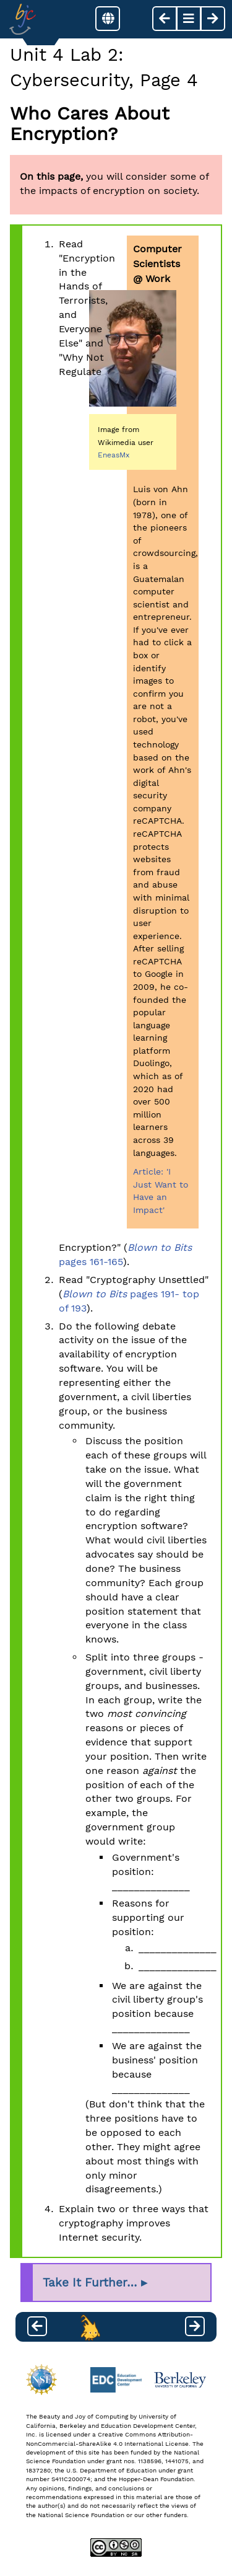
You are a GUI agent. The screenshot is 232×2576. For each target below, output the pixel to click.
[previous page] (164, 18)
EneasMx (113, 455)
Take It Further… (90, 2283)
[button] (107, 18)
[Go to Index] (22, 19)
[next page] (212, 18)
